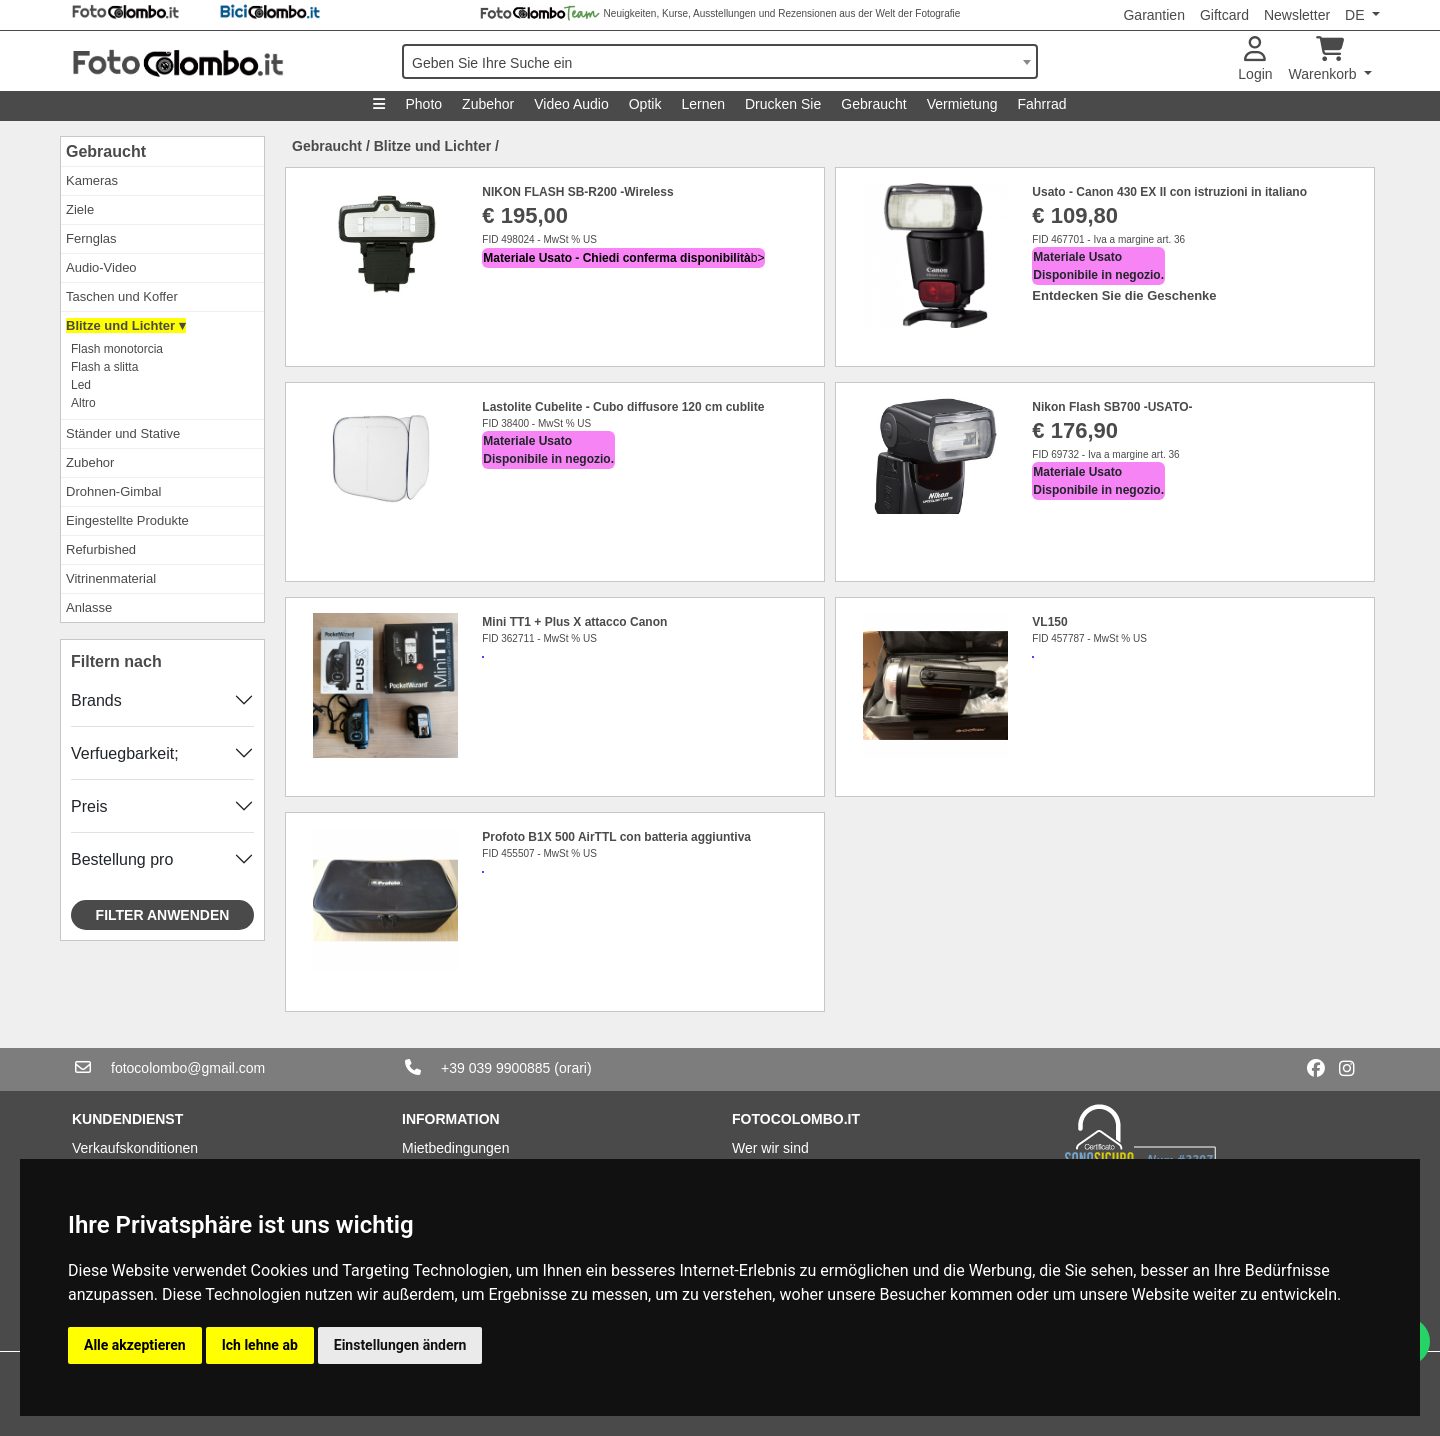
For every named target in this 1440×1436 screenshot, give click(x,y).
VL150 (1049, 622)
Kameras (92, 180)
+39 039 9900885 (495, 1068)
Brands (96, 700)
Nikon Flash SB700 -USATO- (1112, 407)
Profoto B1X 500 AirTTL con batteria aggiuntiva (616, 837)
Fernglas (91, 238)
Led (81, 385)
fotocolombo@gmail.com (188, 1068)
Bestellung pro (122, 859)
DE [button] (1356, 15)
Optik (645, 104)
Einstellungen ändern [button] (400, 1345)
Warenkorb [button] (1325, 59)
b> (623, 258)
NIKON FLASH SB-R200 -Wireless (577, 192)
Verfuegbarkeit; (125, 753)
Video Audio (571, 104)
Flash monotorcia (117, 349)
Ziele (80, 209)
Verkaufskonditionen (135, 1148)
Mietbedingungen (455, 1148)
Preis (89, 806)
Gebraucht (873, 104)
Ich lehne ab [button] (260, 1345)
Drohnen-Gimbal (113, 491)
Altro (83, 403)
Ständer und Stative (123, 433)
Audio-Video (101, 267)
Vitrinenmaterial (111, 578)
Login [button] (1255, 59)
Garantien (1153, 15)
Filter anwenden (163, 915)
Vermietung (962, 104)
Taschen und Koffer (122, 296)
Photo (423, 104)
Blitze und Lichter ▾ (126, 325)
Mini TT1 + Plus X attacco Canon (574, 622)
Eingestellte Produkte (127, 520)
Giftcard (1224, 15)
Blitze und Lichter (432, 146)
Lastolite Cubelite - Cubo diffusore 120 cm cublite (623, 407)
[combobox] (720, 61)
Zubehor (488, 104)
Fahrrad (1041, 104)
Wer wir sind (770, 1148)
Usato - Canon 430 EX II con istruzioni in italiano (1169, 192)
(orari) (572, 1068)
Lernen (703, 104)
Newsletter (1297, 15)
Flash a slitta (104, 367)
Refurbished (101, 549)
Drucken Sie (783, 104)
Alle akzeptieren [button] (135, 1345)
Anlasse (89, 607)
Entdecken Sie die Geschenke (1124, 295)
